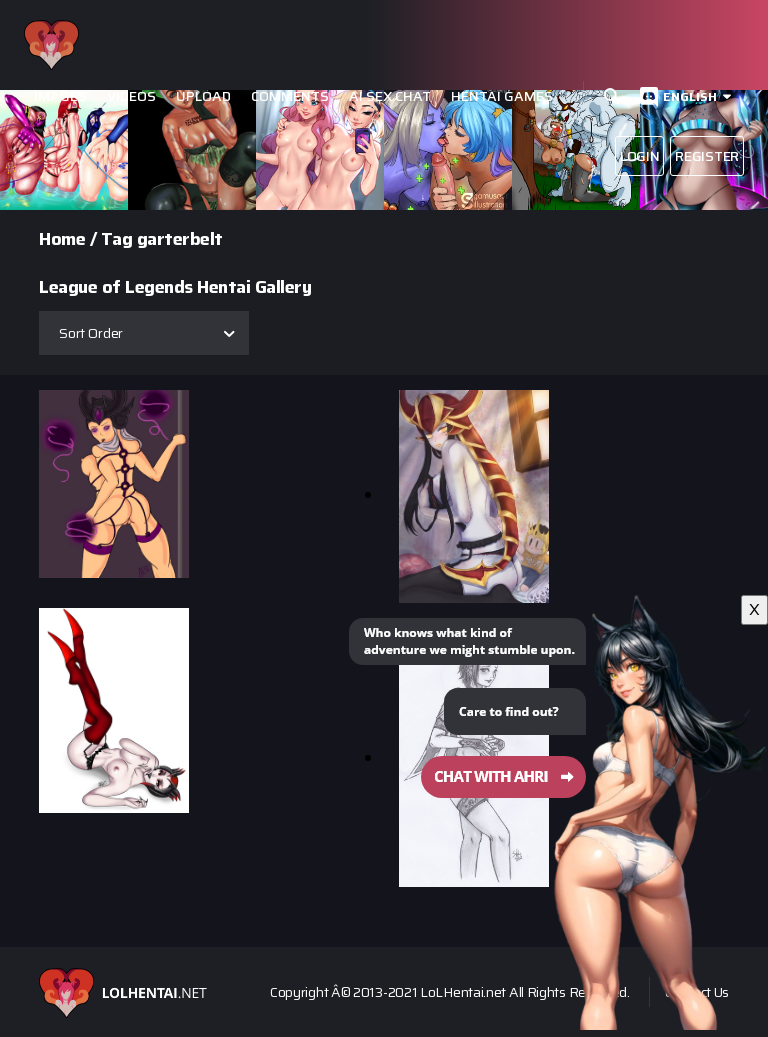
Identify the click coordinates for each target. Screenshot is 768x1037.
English (690, 96)
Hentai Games (502, 96)
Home (62, 239)
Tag (117, 239)
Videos (131, 96)
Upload (203, 96)
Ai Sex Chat (390, 96)
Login (640, 156)
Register (707, 156)
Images (60, 96)
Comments (290, 96)
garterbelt (180, 239)
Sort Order (91, 333)
